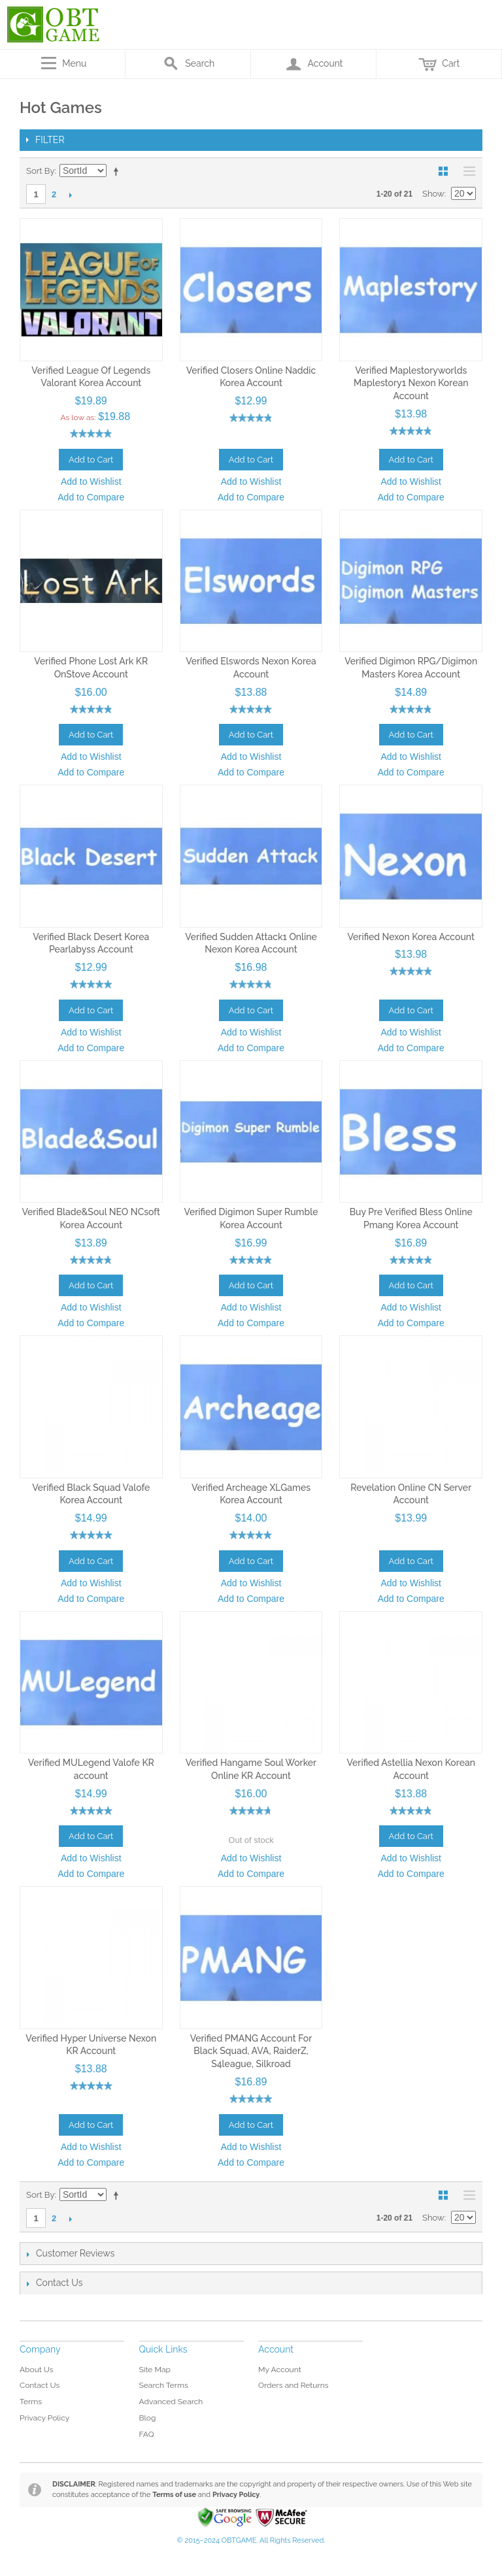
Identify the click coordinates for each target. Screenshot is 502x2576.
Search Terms (163, 2385)
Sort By (40, 171)
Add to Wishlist (91, 481)
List (466, 171)
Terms (31, 2401)
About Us (37, 2369)
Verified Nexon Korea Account (411, 937)
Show (433, 194)
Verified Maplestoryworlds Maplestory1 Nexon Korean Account (411, 383)
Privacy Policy (44, 2417)
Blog (147, 2417)
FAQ (146, 2434)
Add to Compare (91, 497)
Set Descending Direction (118, 171)
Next (70, 194)
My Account (279, 2369)
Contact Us (39, 2385)
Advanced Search (171, 2401)
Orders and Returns (293, 2385)
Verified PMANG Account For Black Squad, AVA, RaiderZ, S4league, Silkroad (251, 2051)
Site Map (155, 2369)
